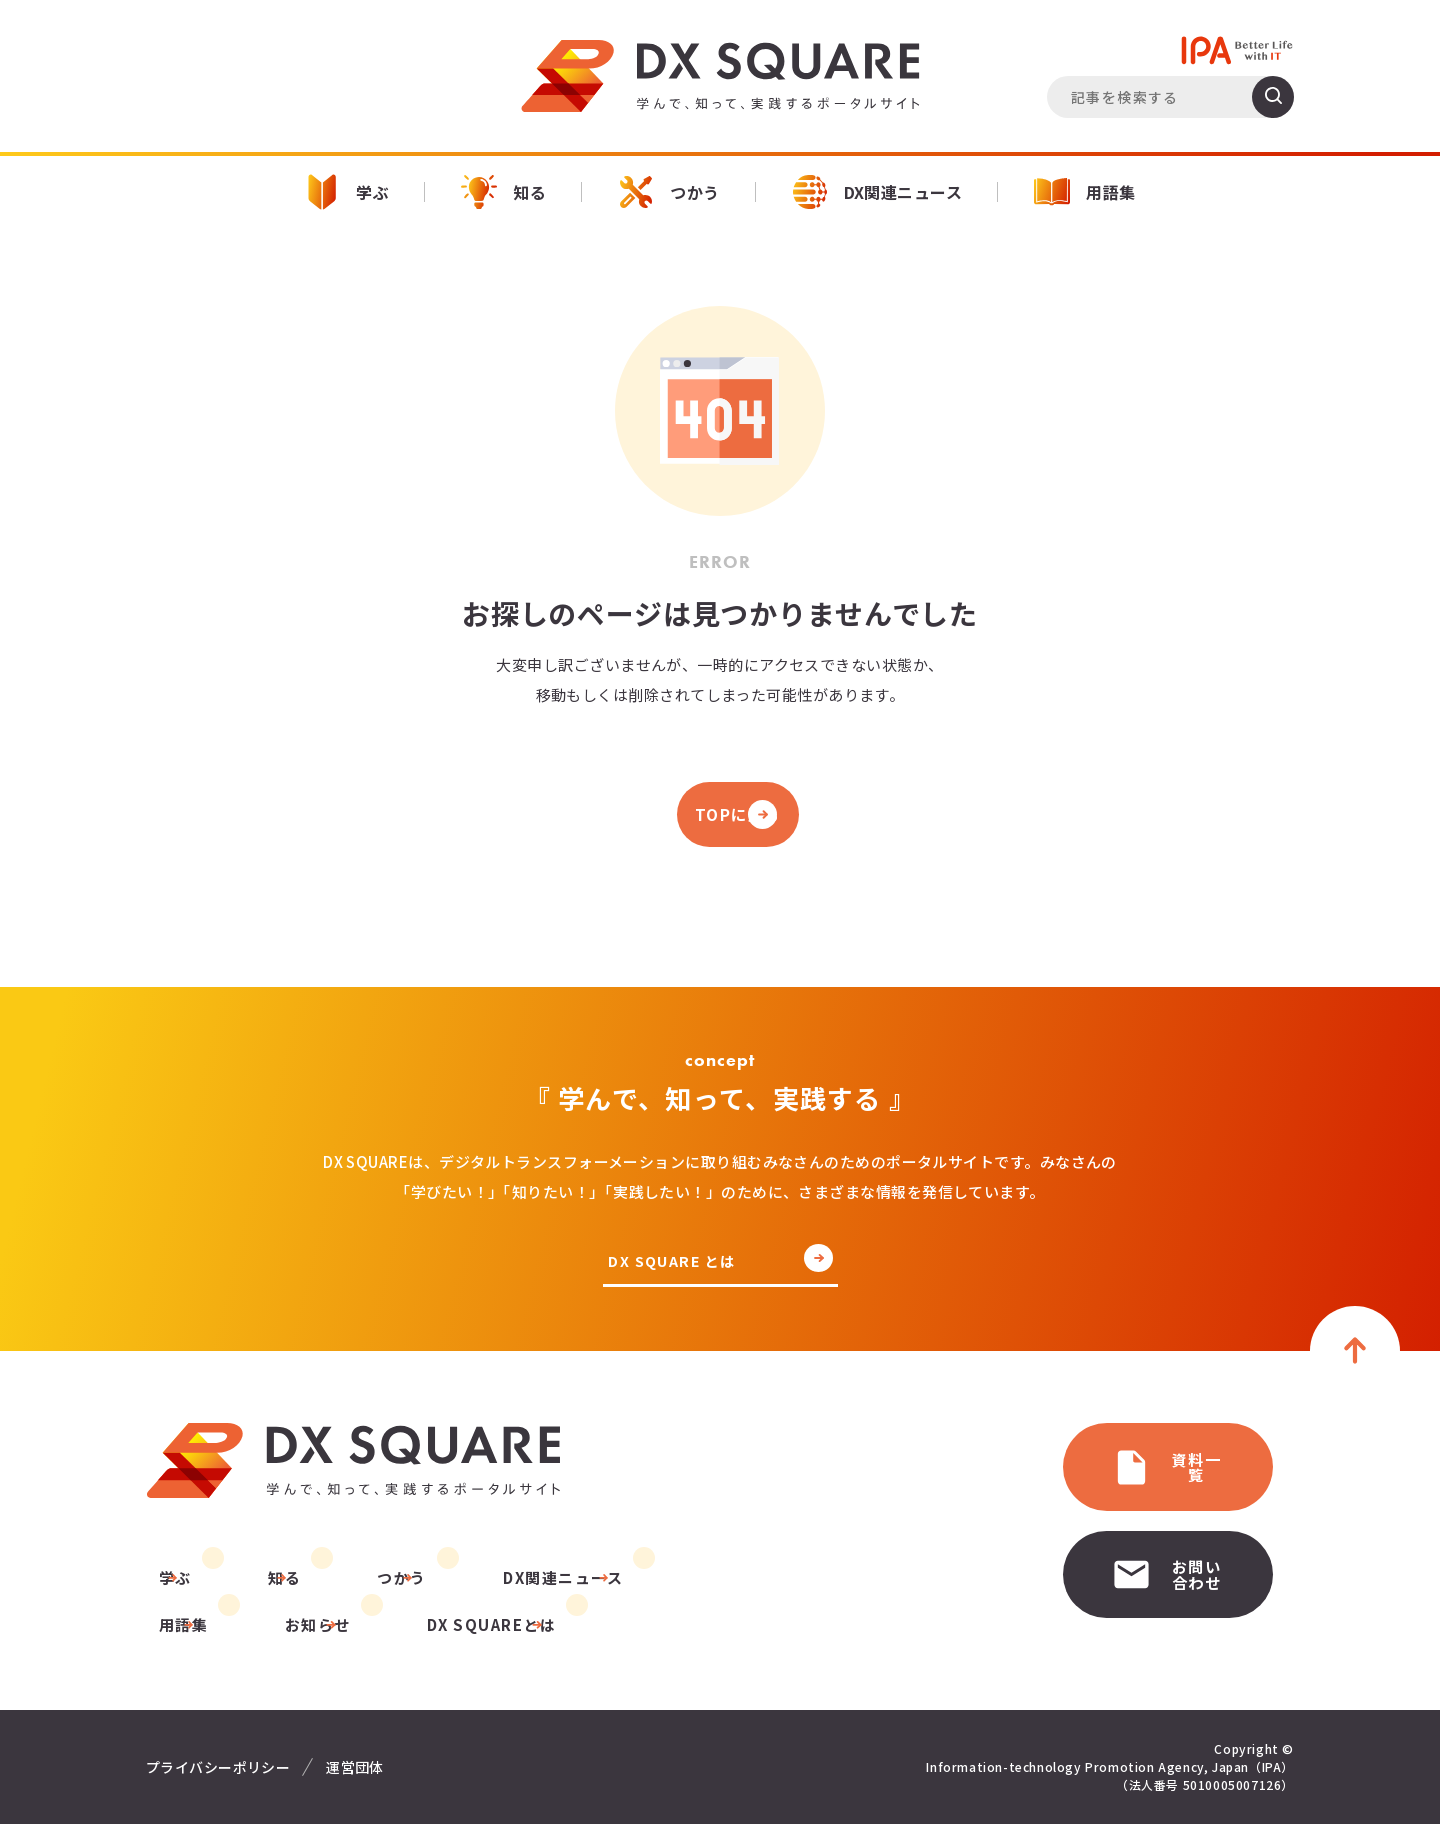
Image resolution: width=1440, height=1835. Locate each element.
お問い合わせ (1115, 1563)
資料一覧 (1097, 1470)
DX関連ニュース (877, 192)
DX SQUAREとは (340, 1635)
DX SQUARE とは (675, 1269)
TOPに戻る (720, 818)
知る (503, 192)
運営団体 (355, 1778)
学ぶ (346, 192)
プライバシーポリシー (218, 1778)
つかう (668, 192)
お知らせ (179, 1635)
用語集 (1084, 192)
